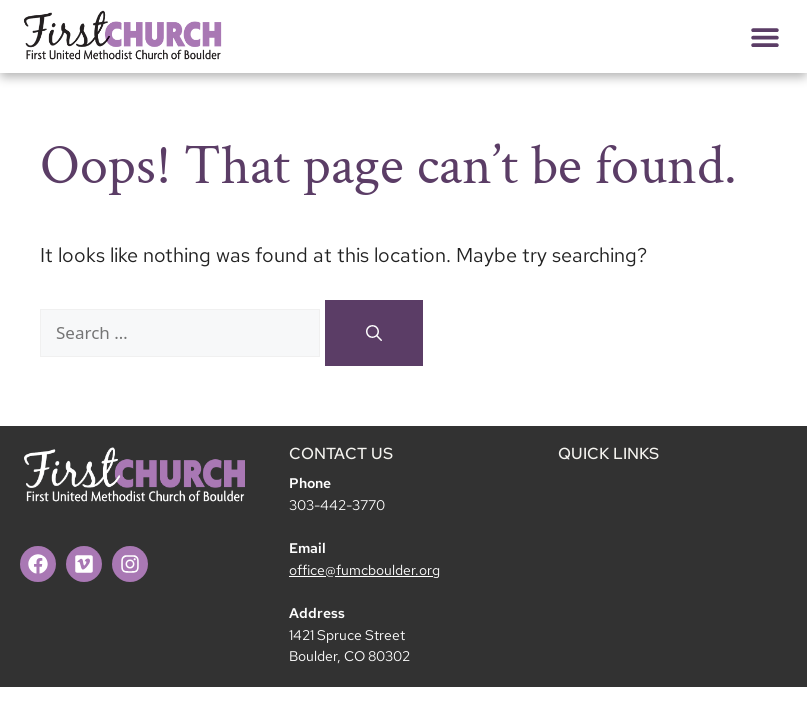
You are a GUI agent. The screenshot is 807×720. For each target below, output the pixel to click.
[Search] (374, 333)
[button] (764, 36)
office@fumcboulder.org (364, 569)
